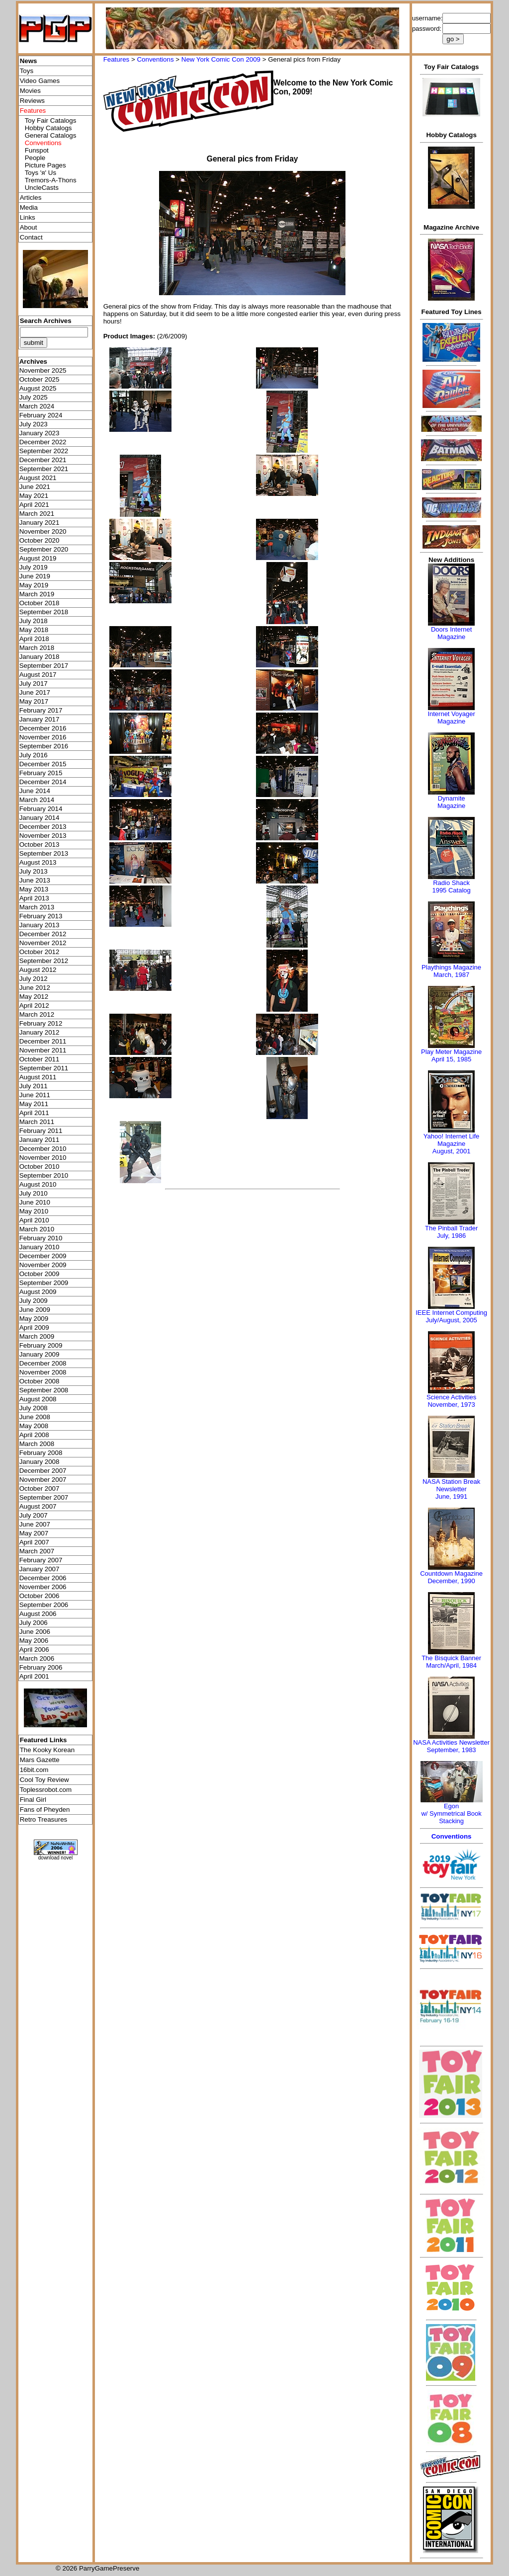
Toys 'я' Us (40, 172)
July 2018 (33, 621)
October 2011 (39, 1059)
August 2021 (38, 478)
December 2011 (43, 1041)
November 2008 (43, 1372)
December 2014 (43, 782)
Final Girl (33, 1799)
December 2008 (43, 1363)
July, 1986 (451, 1235)
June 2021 (34, 486)
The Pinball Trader (451, 1228)
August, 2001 (451, 1151)
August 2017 (38, 674)
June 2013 (34, 880)
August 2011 (38, 1077)
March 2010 (36, 1229)
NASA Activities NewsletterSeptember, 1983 (451, 1746)
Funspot (37, 150)
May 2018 (34, 630)
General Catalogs (51, 135)
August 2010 (38, 1184)
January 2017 (39, 719)
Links (27, 217)
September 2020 (44, 549)
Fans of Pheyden (45, 1809)
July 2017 (33, 683)
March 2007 (36, 1551)
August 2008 (38, 1399)
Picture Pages (45, 165)
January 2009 (39, 1354)
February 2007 (41, 1560)
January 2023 (39, 433)
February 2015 (41, 773)
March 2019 (36, 594)
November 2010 (43, 1157)
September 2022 (44, 451)
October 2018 (39, 603)
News (28, 61)
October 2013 (39, 844)
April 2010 (34, 1220)
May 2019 (34, 585)
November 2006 (43, 1587)
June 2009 (34, 1309)
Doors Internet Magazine (451, 633)
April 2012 (34, 1005)
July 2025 (33, 397)
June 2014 (34, 791)
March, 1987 (451, 974)
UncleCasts (42, 187)
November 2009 (43, 1265)
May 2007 (34, 1533)
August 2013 (38, 862)
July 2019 (33, 567)
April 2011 (34, 1113)
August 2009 (38, 1291)
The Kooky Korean (47, 1750)
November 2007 (43, 1479)
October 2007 (39, 1488)
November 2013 (43, 835)
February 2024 (41, 415)
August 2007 (38, 1506)
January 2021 (39, 522)
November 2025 (43, 370)
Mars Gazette (40, 1760)
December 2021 (43, 460)
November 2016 (43, 737)
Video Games (40, 80)
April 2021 (34, 504)
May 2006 (34, 1640)
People (35, 157)
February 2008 (41, 1452)
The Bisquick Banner (451, 1658)
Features (116, 59)
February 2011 (41, 1130)
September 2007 (44, 1497)
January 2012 (39, 1032)
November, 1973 (451, 1404)
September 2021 (44, 469)
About (28, 227)
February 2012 (41, 1023)
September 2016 (44, 746)
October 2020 (39, 540)
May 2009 (34, 1318)
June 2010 (34, 1202)
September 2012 (44, 961)
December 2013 (43, 826)
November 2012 (43, 943)
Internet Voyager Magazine (451, 717)
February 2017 (41, 710)
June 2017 (34, 692)
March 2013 (36, 907)
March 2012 (36, 1014)
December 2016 (43, 728)
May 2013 (34, 889)
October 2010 (39, 1166)
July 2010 (33, 1193)
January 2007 (39, 1569)
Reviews (32, 100)
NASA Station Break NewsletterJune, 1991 (451, 1489)
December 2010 (43, 1148)
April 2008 (34, 1435)
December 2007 (43, 1470)
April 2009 (34, 1327)
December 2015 (43, 764)
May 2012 (34, 996)
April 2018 (34, 639)
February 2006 (41, 1667)
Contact (31, 237)
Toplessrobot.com (46, 1789)
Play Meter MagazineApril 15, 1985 (451, 1055)
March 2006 (36, 1658)
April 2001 (34, 1676)
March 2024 (36, 406)
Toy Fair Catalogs (51, 120)
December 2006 (43, 1578)
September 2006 (44, 1605)
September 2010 (44, 1175)
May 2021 (34, 495)
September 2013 (44, 853)
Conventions (155, 59)
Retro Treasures (44, 1819)
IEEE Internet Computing (451, 1312)
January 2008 (39, 1461)
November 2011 (43, 1050)
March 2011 (36, 1122)
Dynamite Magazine (451, 802)
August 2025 (38, 388)
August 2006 (38, 1613)
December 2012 (43, 934)
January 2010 (39, 1247)
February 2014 (41, 808)
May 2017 (34, 701)
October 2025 (39, 379)
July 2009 (33, 1300)
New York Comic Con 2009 (220, 59)
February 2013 (41, 916)
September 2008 (44, 1390)
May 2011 (34, 1104)
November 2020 (43, 531)
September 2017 (44, 665)
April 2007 (34, 1542)
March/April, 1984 (451, 1665)
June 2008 (34, 1417)
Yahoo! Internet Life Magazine (452, 1139)
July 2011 (33, 1086)
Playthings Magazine (451, 967)
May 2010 (34, 1211)
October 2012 (39, 952)
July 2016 (33, 755)
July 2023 (33, 424)
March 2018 (36, 647)
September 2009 (44, 1283)
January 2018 (39, 656)
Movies (30, 90)
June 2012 (34, 987)
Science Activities (451, 1397)
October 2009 (39, 1274)
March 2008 (36, 1444)
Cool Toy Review (44, 1779)
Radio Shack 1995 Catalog (451, 886)
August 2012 (38, 969)
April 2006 (34, 1649)
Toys (26, 71)
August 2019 (38, 558)
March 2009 (36, 1336)
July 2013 (33, 871)
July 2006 (33, 1622)
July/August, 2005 (451, 1320)
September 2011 (44, 1068)
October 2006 (39, 1596)
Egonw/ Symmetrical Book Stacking (451, 1813)
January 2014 (39, 817)
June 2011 (34, 1095)
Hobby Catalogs (48, 128)
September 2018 (44, 612)
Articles (31, 197)
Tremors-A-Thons (51, 180)
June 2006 (34, 1631)
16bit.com (34, 1769)
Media (29, 207)
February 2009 (41, 1345)
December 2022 (43, 442)
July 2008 (33, 1408)
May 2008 (34, 1426)
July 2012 (33, 978)
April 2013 (34, 898)
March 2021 (36, 513)
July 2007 (33, 1515)
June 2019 (34, 576)
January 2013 (39, 925)
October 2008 (39, 1381)
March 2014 (36, 800)
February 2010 (41, 1238)
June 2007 (34, 1524)
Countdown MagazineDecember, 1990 (451, 1577)
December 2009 (43, 1256)
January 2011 (39, 1139)
